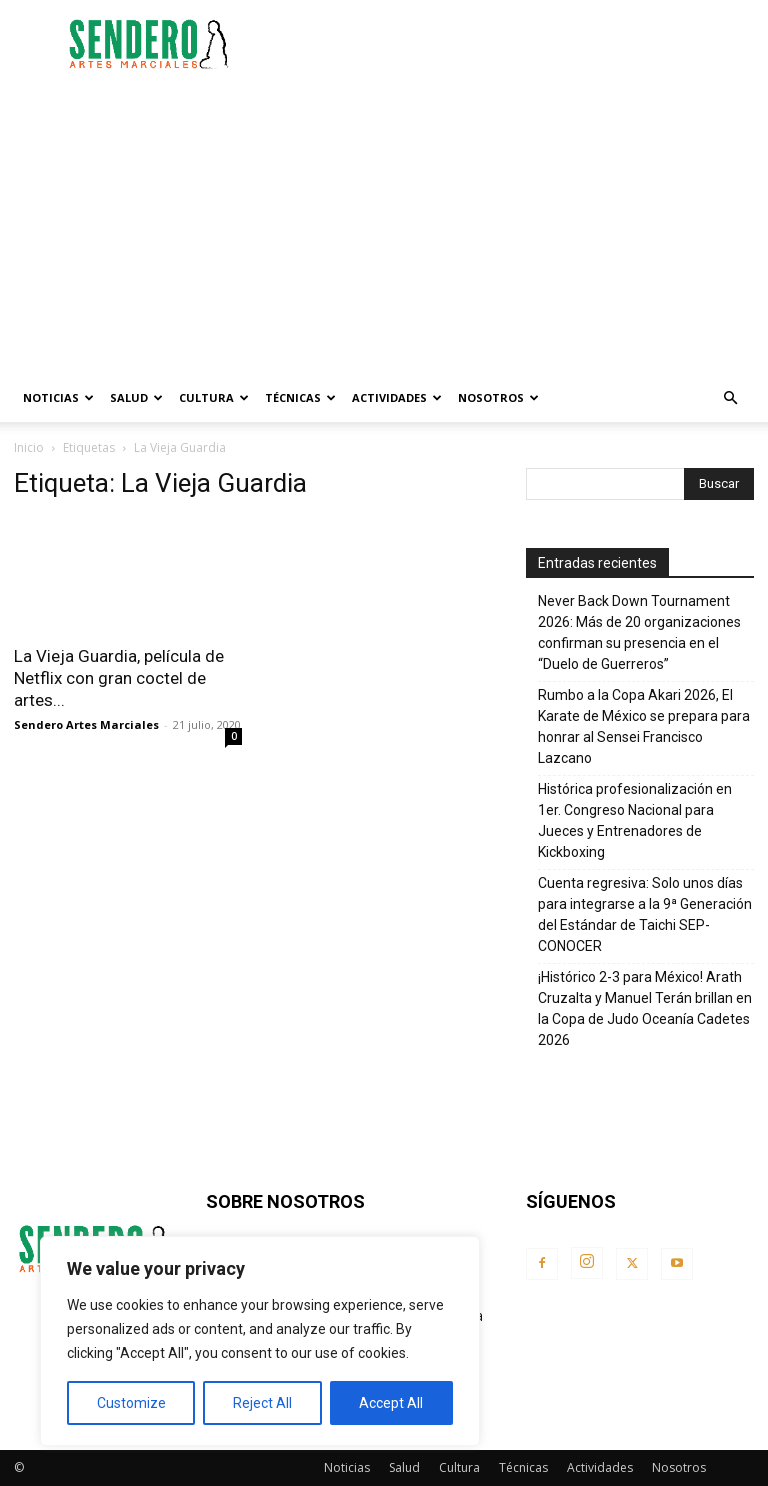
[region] (260, 1341)
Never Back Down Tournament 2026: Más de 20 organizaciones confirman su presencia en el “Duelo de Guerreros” (639, 632)
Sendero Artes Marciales (86, 724)
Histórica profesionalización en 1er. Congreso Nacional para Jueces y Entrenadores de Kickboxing (635, 820)
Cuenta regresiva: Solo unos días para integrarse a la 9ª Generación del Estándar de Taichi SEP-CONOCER (645, 914)
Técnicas (300, 397)
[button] (730, 398)
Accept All (391, 1403)
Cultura (214, 397)
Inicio (29, 447)
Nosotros (498, 397)
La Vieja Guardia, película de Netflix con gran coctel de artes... (119, 678)
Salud (136, 397)
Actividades (397, 397)
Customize (131, 1403)
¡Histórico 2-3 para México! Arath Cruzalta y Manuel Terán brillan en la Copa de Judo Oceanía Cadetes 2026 (645, 1008)
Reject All (262, 1403)
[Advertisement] (519, 44)
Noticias (58, 397)
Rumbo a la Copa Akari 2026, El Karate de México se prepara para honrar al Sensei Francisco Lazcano (644, 726)
